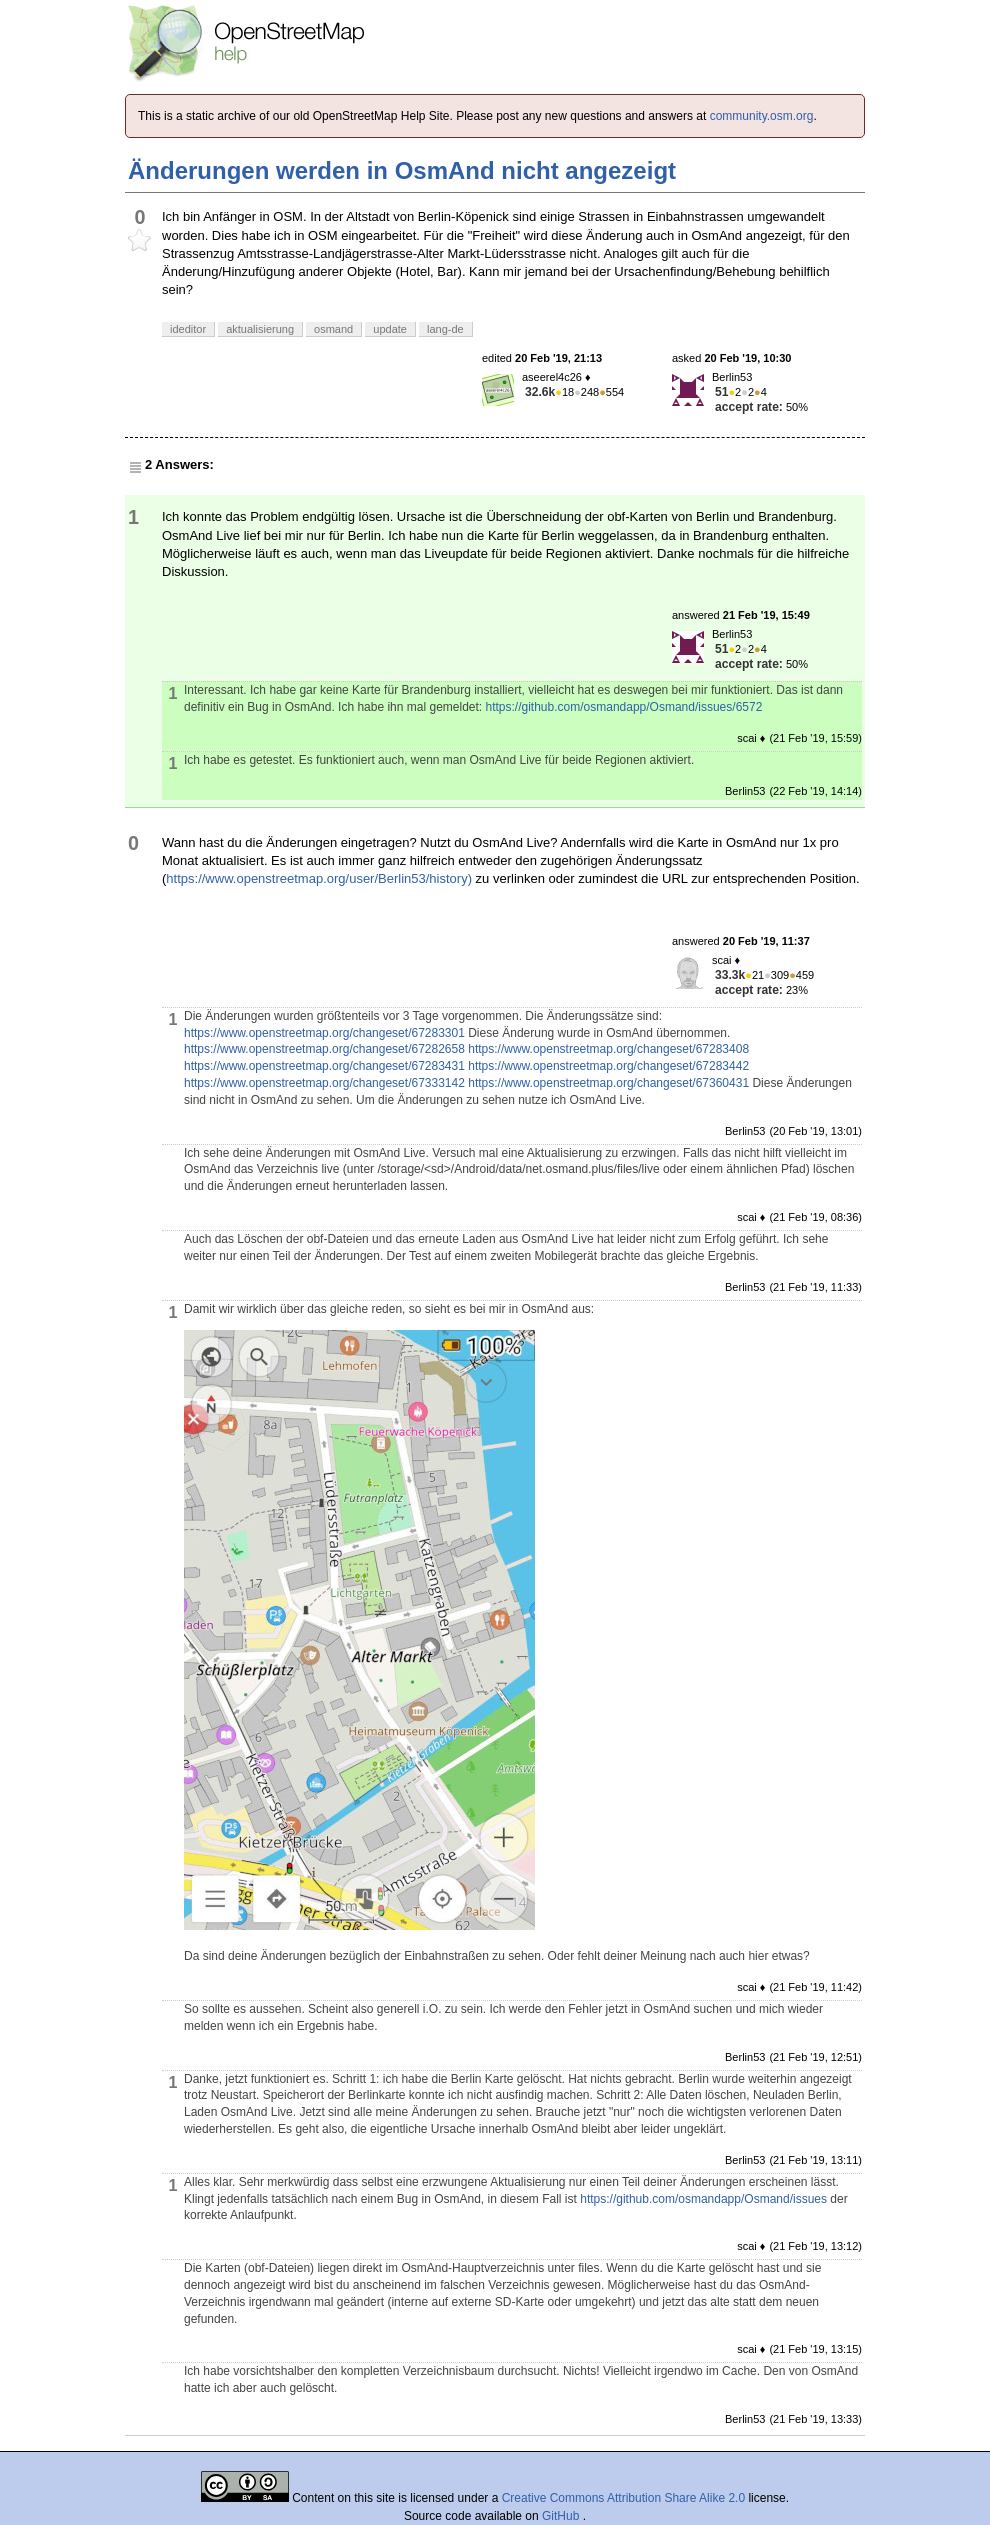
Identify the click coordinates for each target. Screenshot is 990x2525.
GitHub (562, 2516)
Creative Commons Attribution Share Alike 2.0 (623, 2498)
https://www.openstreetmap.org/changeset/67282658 (324, 1049)
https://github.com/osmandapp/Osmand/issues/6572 (624, 707)
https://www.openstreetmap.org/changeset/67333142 (324, 1083)
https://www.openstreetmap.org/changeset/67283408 (608, 1049)
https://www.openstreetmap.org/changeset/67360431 (608, 1083)
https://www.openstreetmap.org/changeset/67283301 (324, 1033)
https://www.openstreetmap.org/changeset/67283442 (608, 1066)
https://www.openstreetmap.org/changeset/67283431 (324, 1066)
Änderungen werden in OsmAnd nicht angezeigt (402, 170)
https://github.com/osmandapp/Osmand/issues (703, 2199)
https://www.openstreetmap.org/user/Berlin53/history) (319, 878)
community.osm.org (762, 116)
